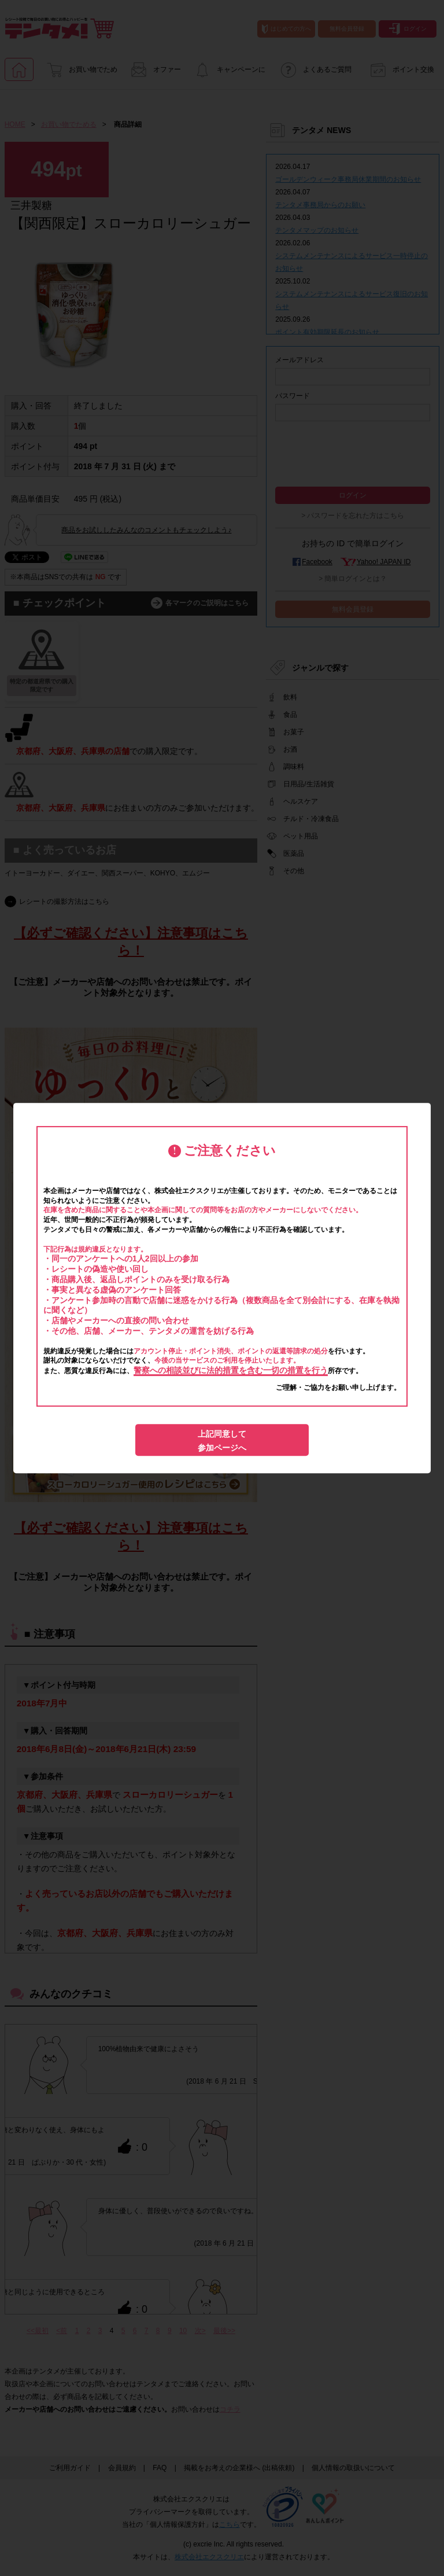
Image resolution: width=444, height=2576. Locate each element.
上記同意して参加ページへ (222, 1440)
